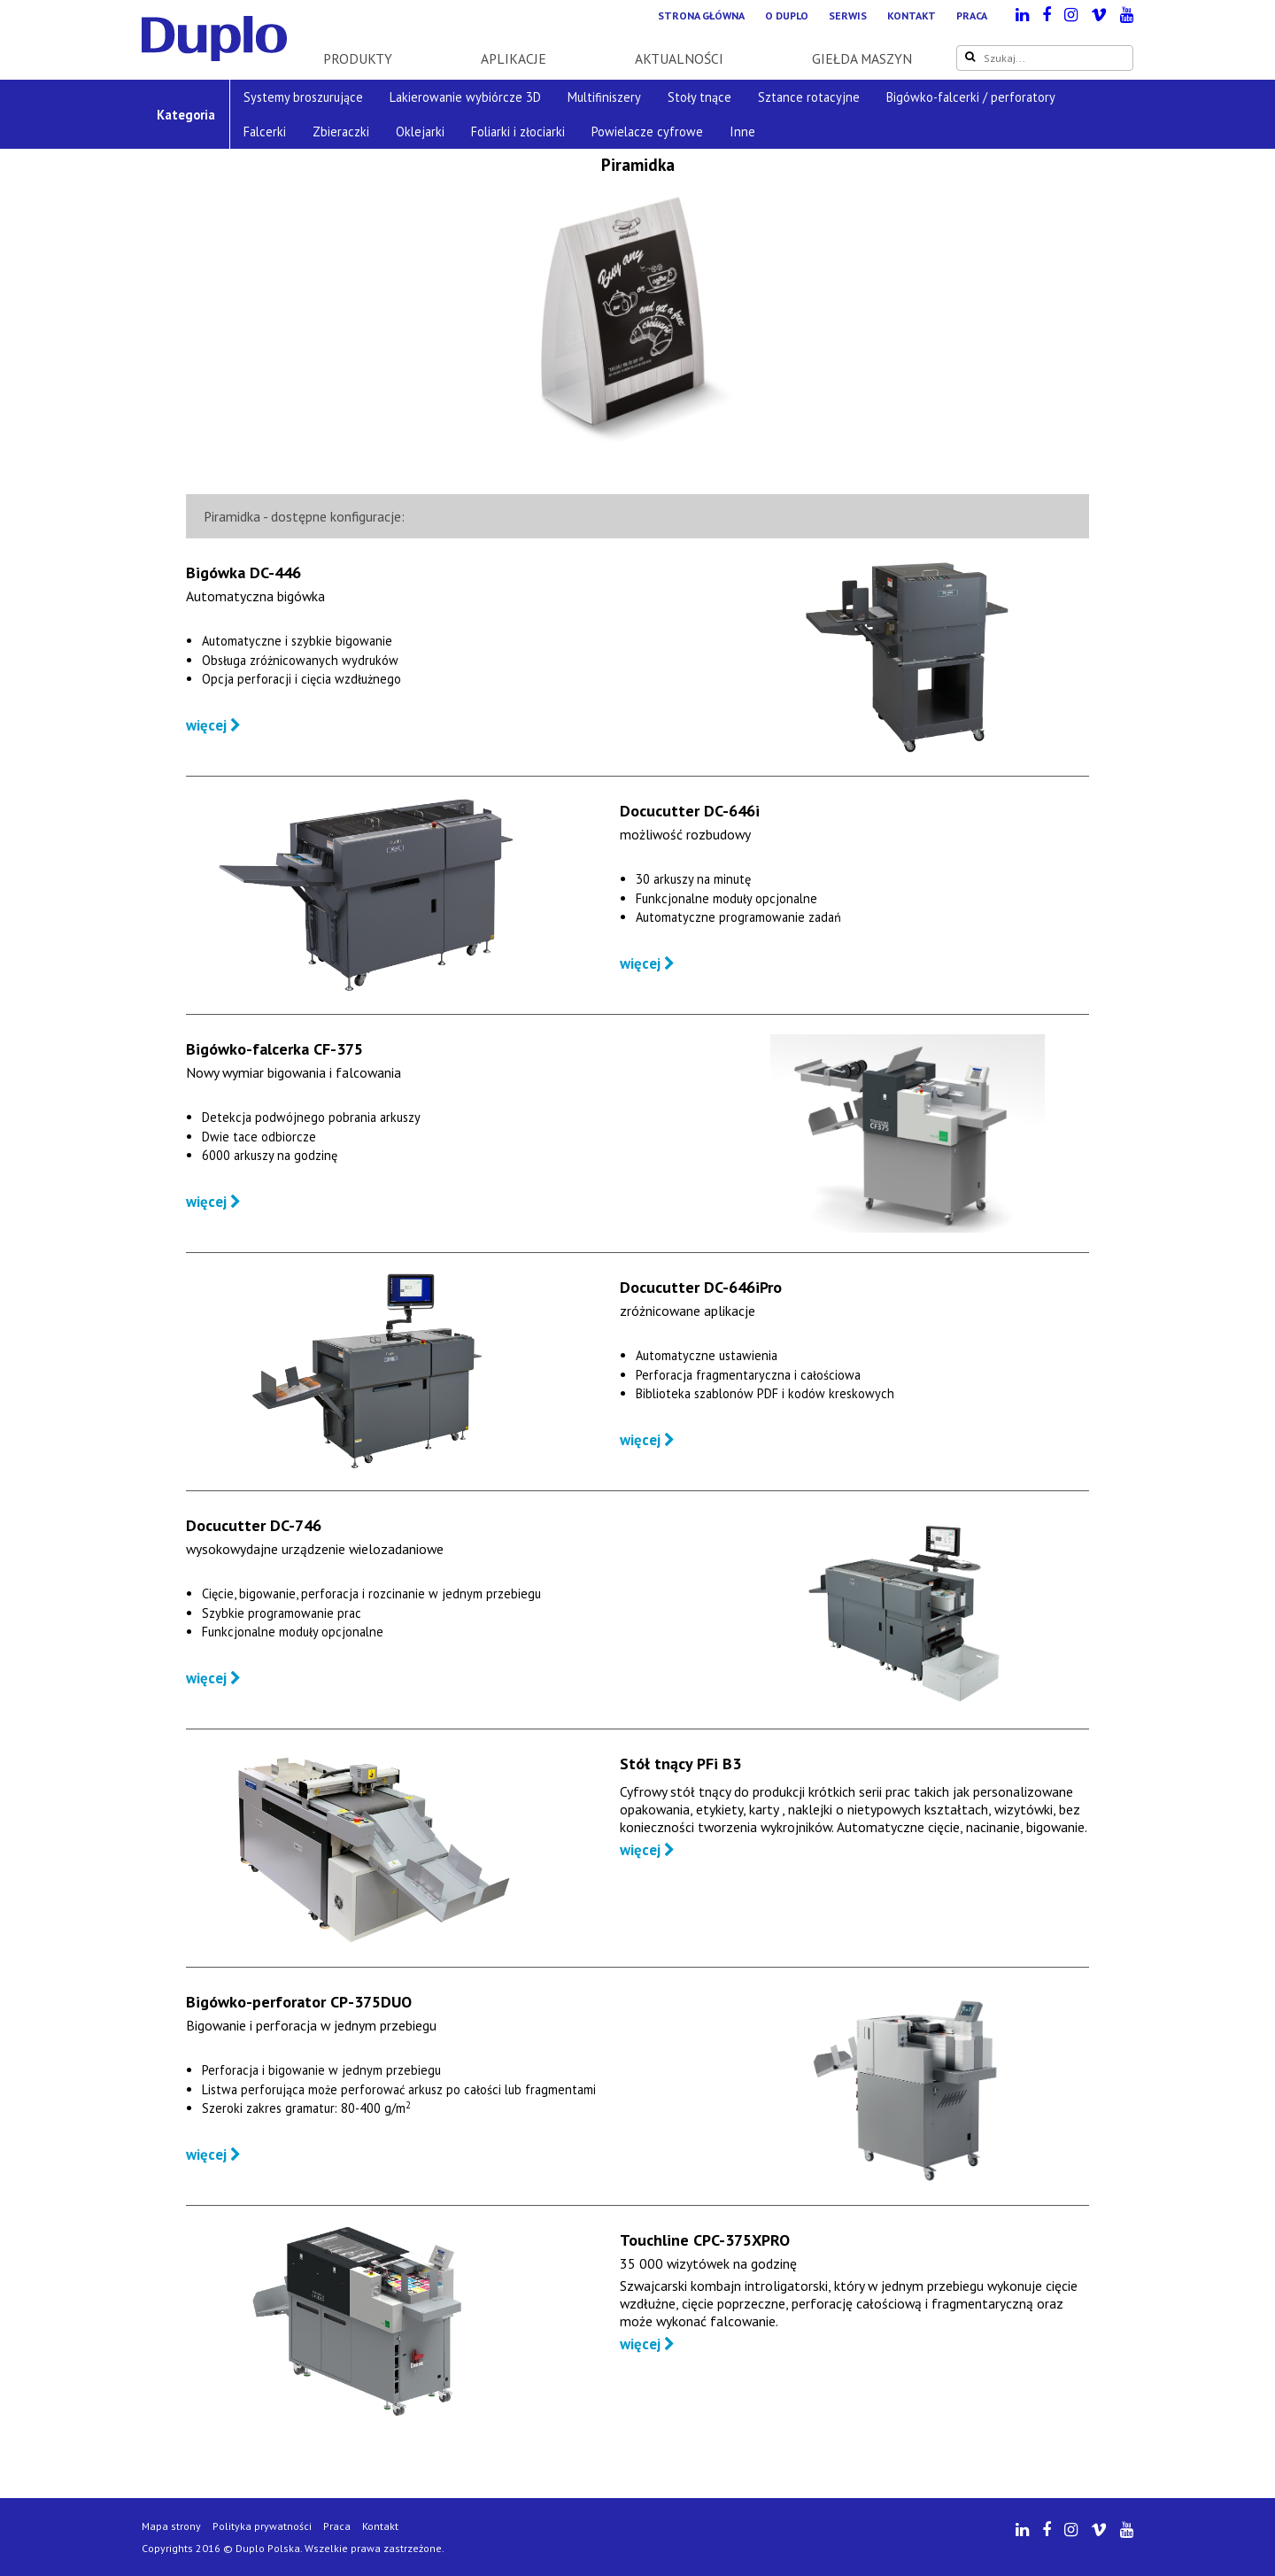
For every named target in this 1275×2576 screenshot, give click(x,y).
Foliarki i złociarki (518, 131)
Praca (971, 15)
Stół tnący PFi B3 (680, 1763)
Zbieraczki (341, 131)
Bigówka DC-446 (243, 572)
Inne (742, 131)
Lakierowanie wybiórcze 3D (465, 97)
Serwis (848, 15)
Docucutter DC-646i (690, 811)
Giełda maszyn (862, 58)
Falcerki (264, 131)
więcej (213, 725)
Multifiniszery (604, 97)
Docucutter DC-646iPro (701, 1287)
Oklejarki (420, 131)
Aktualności (679, 58)
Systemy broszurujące (303, 97)
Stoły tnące (699, 97)
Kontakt (911, 15)
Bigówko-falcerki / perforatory (970, 97)
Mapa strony (171, 2526)
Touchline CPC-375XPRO (705, 2240)
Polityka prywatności (262, 2526)
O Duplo (786, 15)
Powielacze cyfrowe (647, 131)
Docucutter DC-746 (253, 1525)
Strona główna (701, 15)
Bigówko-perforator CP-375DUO (299, 2002)
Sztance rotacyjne (809, 97)
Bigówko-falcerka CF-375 (274, 1049)
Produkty (357, 58)
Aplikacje (513, 58)
